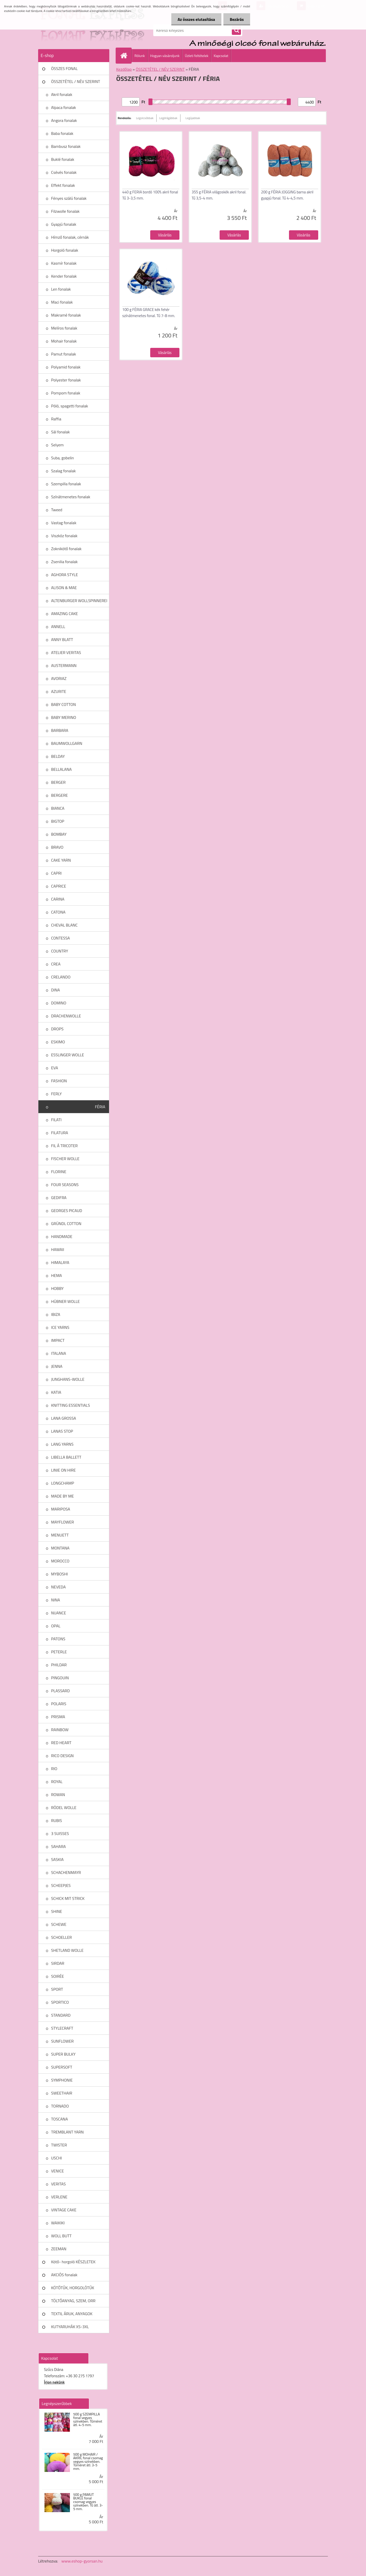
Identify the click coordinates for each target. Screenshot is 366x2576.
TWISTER (59, 2145)
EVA (54, 1068)
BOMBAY (59, 834)
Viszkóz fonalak (64, 536)
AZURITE (58, 691)
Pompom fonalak (65, 393)
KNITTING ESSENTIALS (70, 1405)
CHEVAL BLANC (64, 925)
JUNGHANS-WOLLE (67, 1379)
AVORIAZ (59, 678)
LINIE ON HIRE (63, 1470)
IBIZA (55, 1314)
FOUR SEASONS (65, 1185)
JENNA (57, 1366)
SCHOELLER (61, 1937)
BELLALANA (61, 769)
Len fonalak (61, 289)
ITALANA (58, 1353)
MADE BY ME (62, 1496)
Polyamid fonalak (66, 367)
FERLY (56, 1094)
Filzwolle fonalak (65, 211)
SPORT (57, 1989)
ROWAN (58, 1794)
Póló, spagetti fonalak (69, 406)
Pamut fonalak (63, 354)
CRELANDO (60, 977)
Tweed (56, 510)
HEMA (56, 1275)
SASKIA (57, 1859)
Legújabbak (193, 118)
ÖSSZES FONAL (64, 68)
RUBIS (56, 1820)
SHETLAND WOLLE (67, 1950)
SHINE (56, 1911)
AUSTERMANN (64, 665)
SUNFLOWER (62, 2041)
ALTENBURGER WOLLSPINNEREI (79, 600)
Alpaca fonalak (63, 107)
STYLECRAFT (62, 2028)
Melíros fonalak (64, 328)
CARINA (57, 899)
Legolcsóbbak (145, 118)
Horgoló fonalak (64, 250)
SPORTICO (60, 2002)
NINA (55, 1600)
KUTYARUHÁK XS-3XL (70, 2327)
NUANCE (58, 1613)
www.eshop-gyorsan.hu (82, 2561)
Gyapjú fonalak (63, 224)
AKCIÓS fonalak (64, 2275)
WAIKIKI (58, 2223)
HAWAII (57, 1249)
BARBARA (59, 730)
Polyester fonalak (66, 380)
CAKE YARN (61, 860)
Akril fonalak (61, 94)
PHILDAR (59, 1665)
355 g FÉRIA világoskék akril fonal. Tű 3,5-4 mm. (219, 195)
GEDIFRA (59, 1197)
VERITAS (58, 2184)
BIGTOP (57, 821)
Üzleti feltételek (196, 55)
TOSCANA (59, 2119)
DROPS (57, 1029)
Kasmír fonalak (64, 263)
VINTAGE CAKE (64, 2210)
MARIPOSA (60, 1509)
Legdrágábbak (168, 118)
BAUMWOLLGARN (66, 743)
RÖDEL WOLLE (64, 1807)
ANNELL (58, 626)
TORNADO (60, 2106)
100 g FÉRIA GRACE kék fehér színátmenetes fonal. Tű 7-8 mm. (148, 313)
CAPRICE (58, 886)
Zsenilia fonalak (64, 562)
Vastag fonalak (63, 523)
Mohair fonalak (64, 341)
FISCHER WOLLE (65, 1159)
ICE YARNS (60, 1327)
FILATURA (59, 1133)
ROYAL (57, 1781)
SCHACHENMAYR (66, 1872)
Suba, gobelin (62, 458)
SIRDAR (57, 1963)
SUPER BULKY (63, 2054)
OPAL (55, 1626)
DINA (55, 990)
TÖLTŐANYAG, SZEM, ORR (73, 2301)
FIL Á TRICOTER (64, 1146)
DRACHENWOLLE (66, 1016)
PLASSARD (60, 1691)
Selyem (57, 445)
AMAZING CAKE (64, 613)
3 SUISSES (60, 1833)
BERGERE (59, 795)
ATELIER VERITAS (66, 652)
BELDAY (58, 756)
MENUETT (60, 1535)
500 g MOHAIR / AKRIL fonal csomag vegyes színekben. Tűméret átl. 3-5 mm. (88, 2461)
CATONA (58, 912)
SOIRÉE (57, 1976)
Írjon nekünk (54, 2382)
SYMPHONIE (62, 2080)
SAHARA (58, 1846)
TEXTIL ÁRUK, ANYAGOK (72, 2314)
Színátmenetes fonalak (70, 497)
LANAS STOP (62, 1431)
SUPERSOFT (61, 2067)
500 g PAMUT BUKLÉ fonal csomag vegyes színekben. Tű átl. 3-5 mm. (88, 2502)
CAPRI (56, 873)
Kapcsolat (221, 55)
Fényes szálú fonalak (68, 198)
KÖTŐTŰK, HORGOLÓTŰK (72, 2288)
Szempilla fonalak (66, 484)
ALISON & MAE (64, 588)
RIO (54, 1769)
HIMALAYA (60, 1262)
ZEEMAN (58, 2249)
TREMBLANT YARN (67, 2132)
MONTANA (60, 1548)
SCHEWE (58, 1924)
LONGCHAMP (62, 1483)
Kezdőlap (124, 69)
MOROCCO (60, 1561)
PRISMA (58, 1717)
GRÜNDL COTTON (66, 1223)
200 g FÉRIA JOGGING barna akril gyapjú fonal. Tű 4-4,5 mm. (287, 195)
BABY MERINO (63, 717)
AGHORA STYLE (64, 575)
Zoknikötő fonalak (66, 549)
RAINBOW (60, 1730)
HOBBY (57, 1288)
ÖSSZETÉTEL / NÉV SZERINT (75, 81)
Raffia (56, 419)
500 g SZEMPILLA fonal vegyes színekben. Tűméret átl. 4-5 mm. (87, 2419)
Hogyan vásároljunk (164, 55)
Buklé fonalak (62, 159)
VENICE (57, 2171)
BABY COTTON (63, 704)
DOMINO (58, 1003)
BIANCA (57, 808)
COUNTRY (59, 951)
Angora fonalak (64, 120)
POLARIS (58, 1704)
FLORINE (58, 1172)
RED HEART (61, 1743)
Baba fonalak (62, 133)
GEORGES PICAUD (66, 1210)
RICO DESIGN (62, 1756)
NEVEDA (58, 1587)
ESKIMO (58, 1042)
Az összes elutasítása (196, 19)
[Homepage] (126, 55)
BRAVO (57, 847)
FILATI (56, 1120)
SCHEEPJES (61, 1885)
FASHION (59, 1081)
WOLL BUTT (61, 2236)
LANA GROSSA (63, 1418)
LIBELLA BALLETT (66, 1457)
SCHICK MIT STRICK (67, 1898)
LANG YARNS (62, 1444)
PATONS (58, 1639)
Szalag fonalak (63, 471)
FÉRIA (100, 1107)
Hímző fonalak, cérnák (70, 237)
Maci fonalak (62, 302)
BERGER (58, 782)
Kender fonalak (64, 276)
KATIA (56, 1392)
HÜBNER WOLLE (65, 1301)
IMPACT (58, 1340)
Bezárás (237, 19)
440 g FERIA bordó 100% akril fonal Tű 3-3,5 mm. (150, 195)
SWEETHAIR (61, 2093)
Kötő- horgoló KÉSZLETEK (73, 2262)
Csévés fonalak (64, 172)
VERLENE (59, 2197)
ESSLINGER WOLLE (67, 1055)
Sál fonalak (60, 432)
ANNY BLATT (62, 639)
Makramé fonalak (66, 315)
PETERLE (59, 1652)
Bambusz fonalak (66, 146)
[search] (236, 30)
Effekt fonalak (63, 185)
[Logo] (73, 30)
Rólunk (139, 55)
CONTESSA (60, 938)
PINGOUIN (60, 1678)
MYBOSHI (59, 1574)
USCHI (56, 2158)
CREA (55, 964)
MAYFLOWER (62, 1522)
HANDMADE (61, 1236)
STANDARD (61, 2015)
